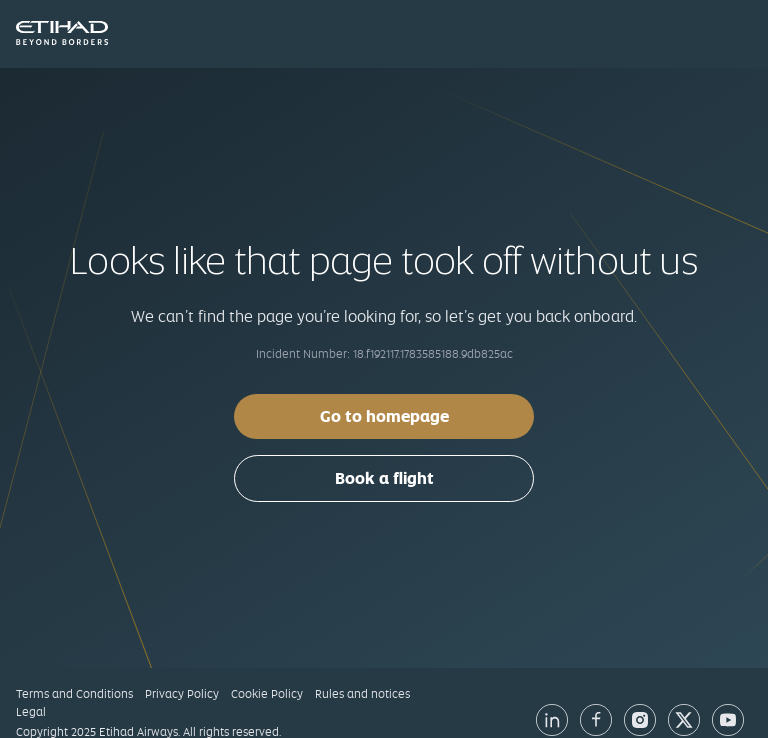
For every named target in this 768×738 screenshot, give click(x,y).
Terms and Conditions (74, 694)
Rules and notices (362, 694)
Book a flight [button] (384, 478)
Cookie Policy (267, 694)
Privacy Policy (182, 694)
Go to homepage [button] (384, 416)
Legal (31, 712)
